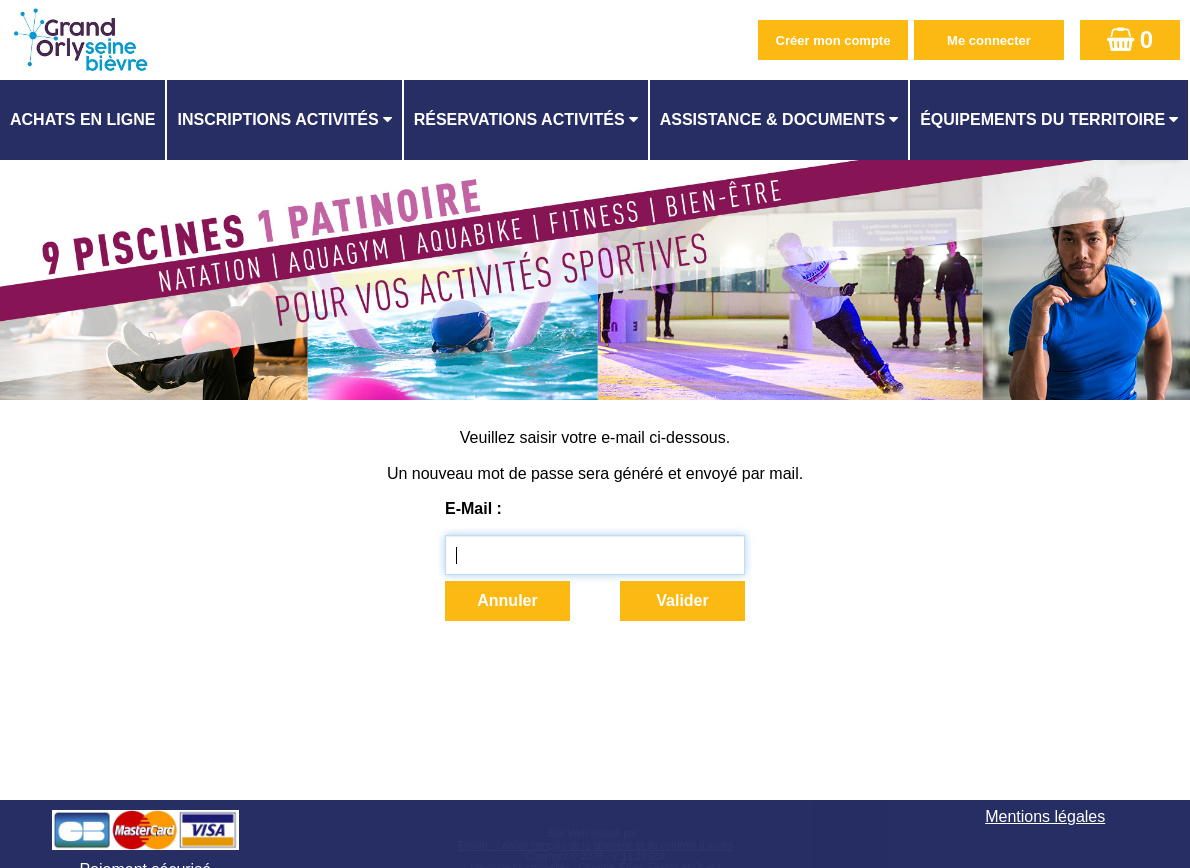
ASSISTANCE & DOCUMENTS (773, 119)
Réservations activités (519, 119)
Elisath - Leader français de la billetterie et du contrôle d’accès (595, 845)
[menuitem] (83, 120)
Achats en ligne (82, 119)
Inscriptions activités (277, 119)
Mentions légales (1045, 816)
